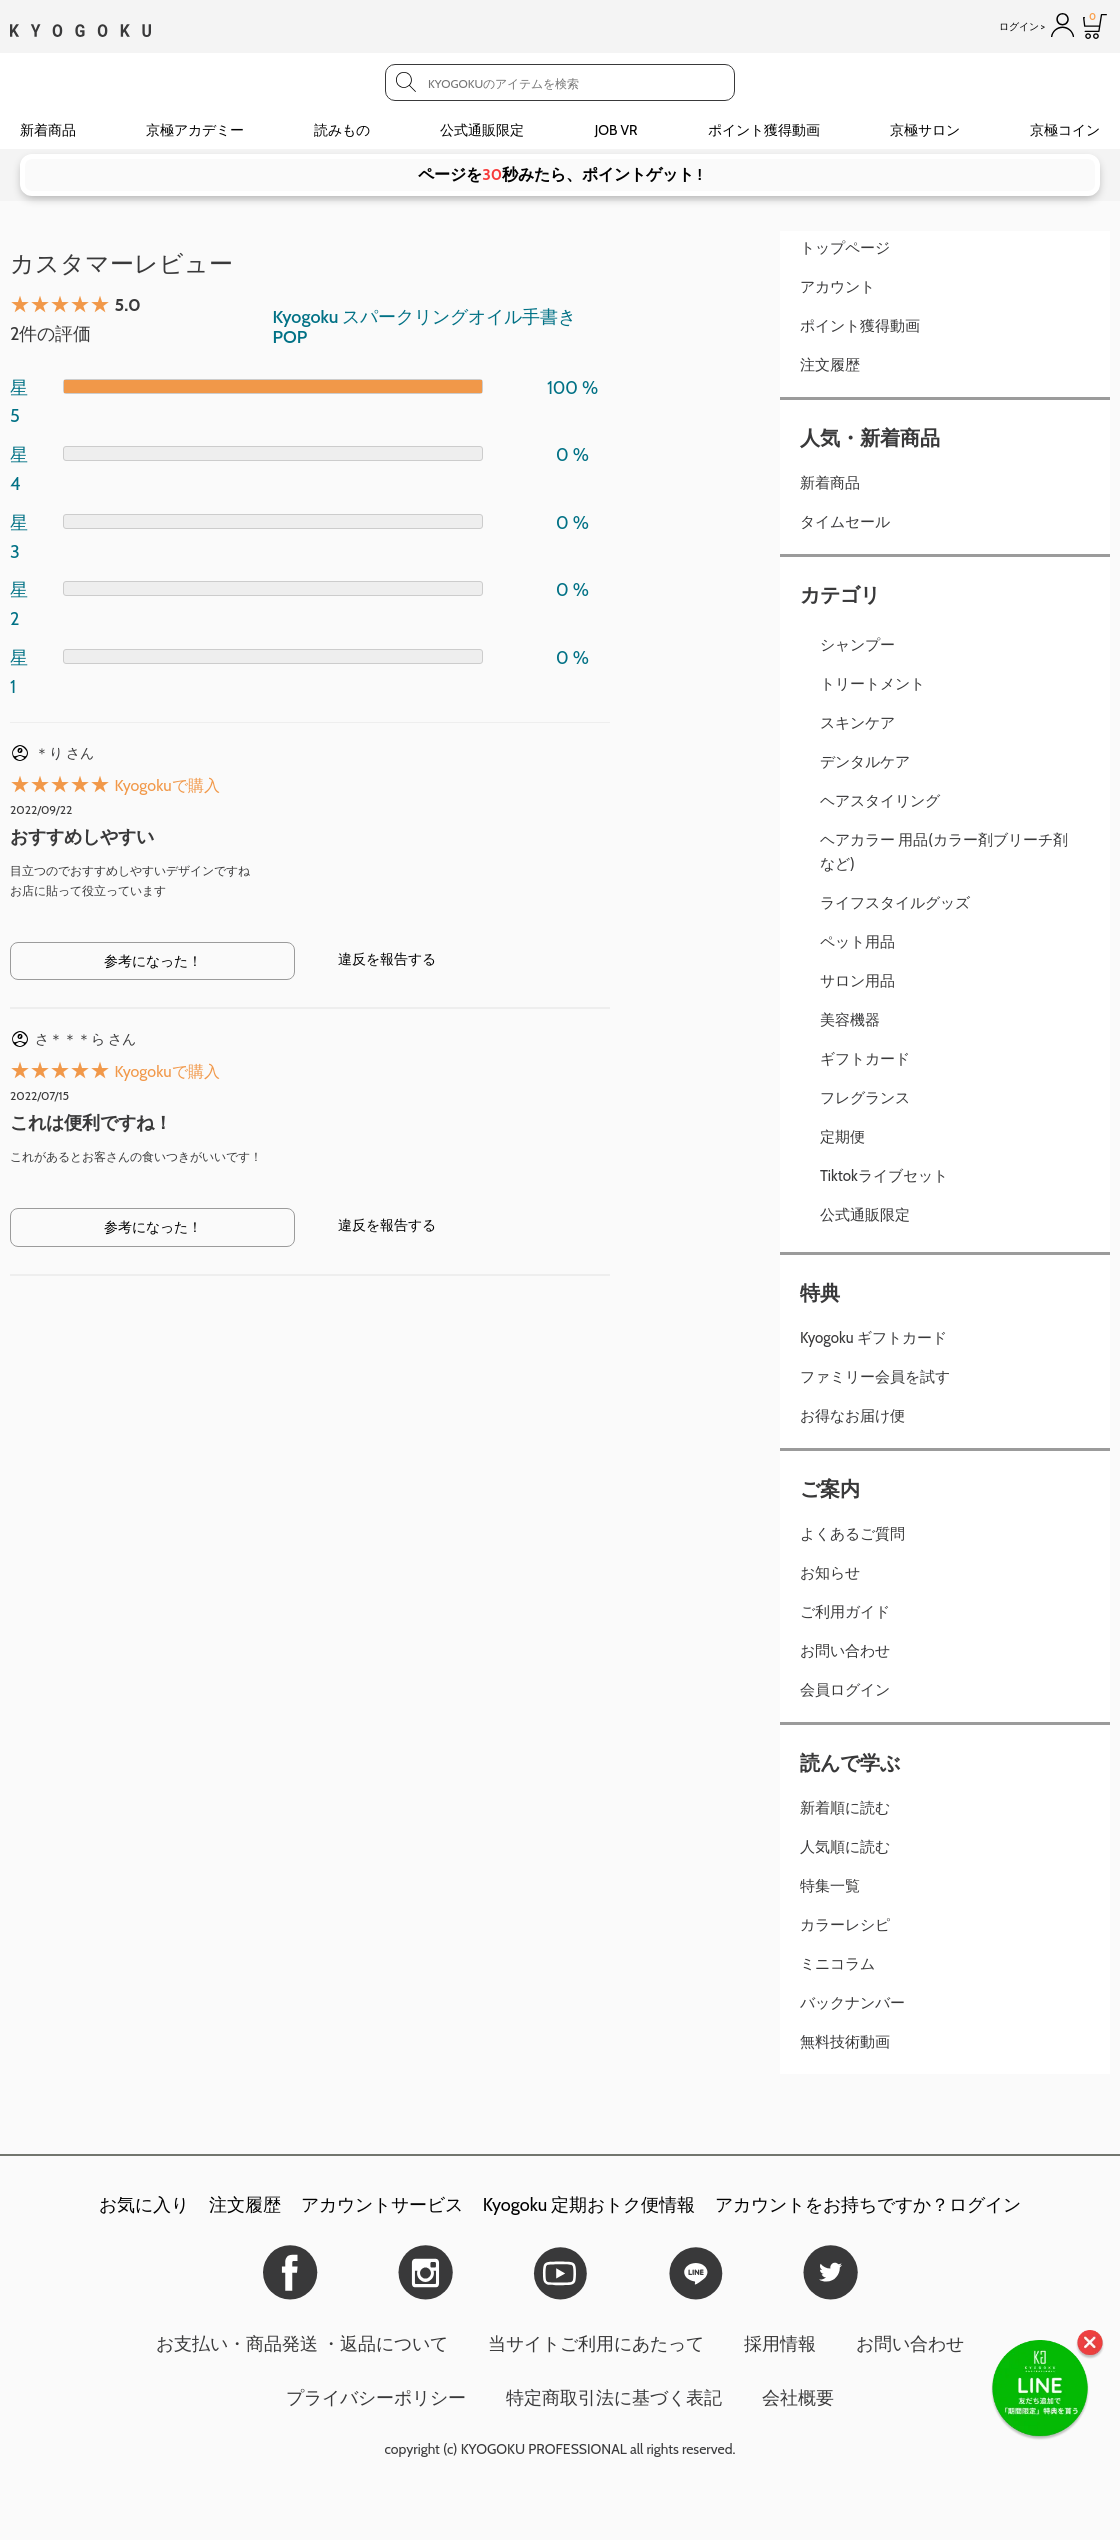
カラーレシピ (845, 1925)
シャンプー (857, 645)
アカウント (837, 287)
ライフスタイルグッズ (895, 903)
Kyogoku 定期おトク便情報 (589, 2205)
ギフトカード (865, 1059)
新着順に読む (845, 1808)
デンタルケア (865, 762)
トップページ (845, 248)
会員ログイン (845, 1690)
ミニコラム (837, 1964)
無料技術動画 (845, 2042)
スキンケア (857, 723)
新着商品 (48, 130)
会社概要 (798, 2398)
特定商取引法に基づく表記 (614, 2398)
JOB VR (616, 130)
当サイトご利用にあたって (596, 2344)
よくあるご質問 (852, 1534)
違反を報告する (387, 959)
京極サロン (925, 130)
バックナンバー (852, 2003)
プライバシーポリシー (376, 2398)
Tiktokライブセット (884, 1176)
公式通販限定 (482, 130)
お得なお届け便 (852, 1416)
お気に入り (144, 2205)
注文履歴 (830, 365)
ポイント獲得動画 (764, 130)
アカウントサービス (382, 2205)
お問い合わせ (845, 1651)
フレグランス (865, 1098)
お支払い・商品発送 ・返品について (302, 2344)
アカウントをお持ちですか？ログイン (868, 2205)
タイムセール (845, 522)
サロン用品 (857, 981)
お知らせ (830, 1573)
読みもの (342, 130)
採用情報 (780, 2344)
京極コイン (1065, 130)
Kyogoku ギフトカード (873, 1338)
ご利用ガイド (845, 1612)
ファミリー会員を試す (875, 1377)
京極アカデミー (195, 130)
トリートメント (872, 684)
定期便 (842, 1137)
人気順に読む (845, 1847)
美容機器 (850, 1020)
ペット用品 (857, 942)
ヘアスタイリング (880, 801)
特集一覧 (830, 1886)
